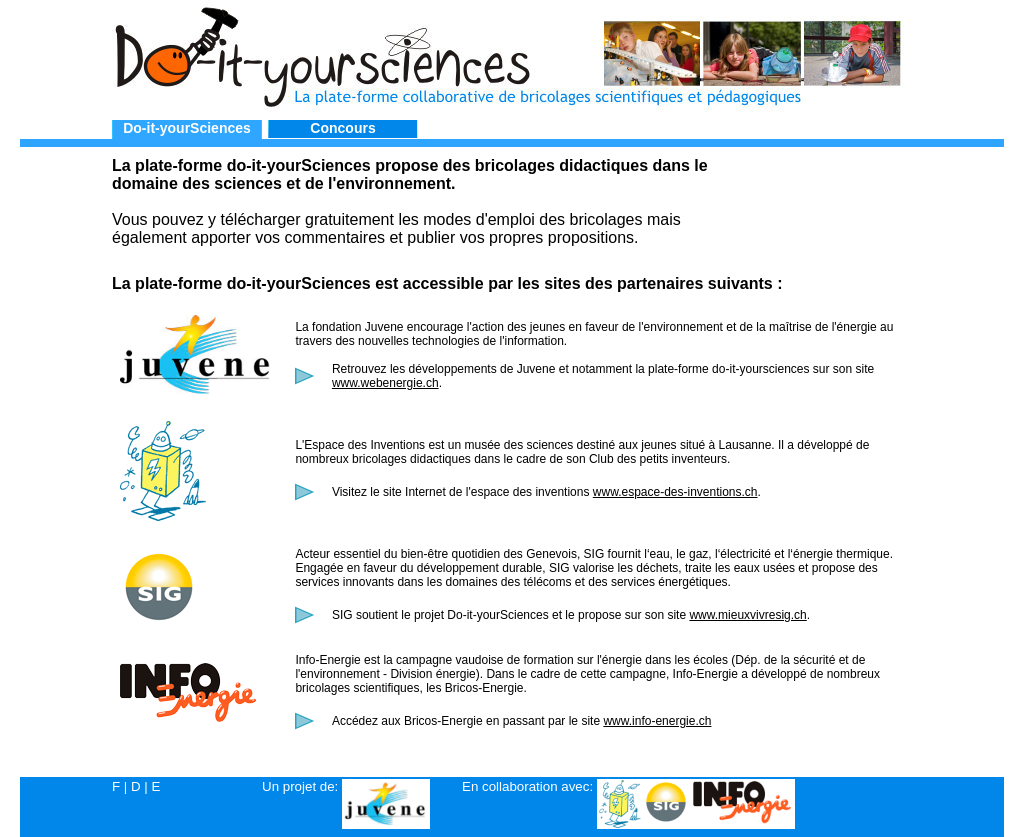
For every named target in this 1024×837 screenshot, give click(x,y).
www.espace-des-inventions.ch (675, 492)
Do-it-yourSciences (187, 128)
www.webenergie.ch (385, 383)
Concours (342, 128)
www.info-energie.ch (657, 721)
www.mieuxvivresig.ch (747, 615)
